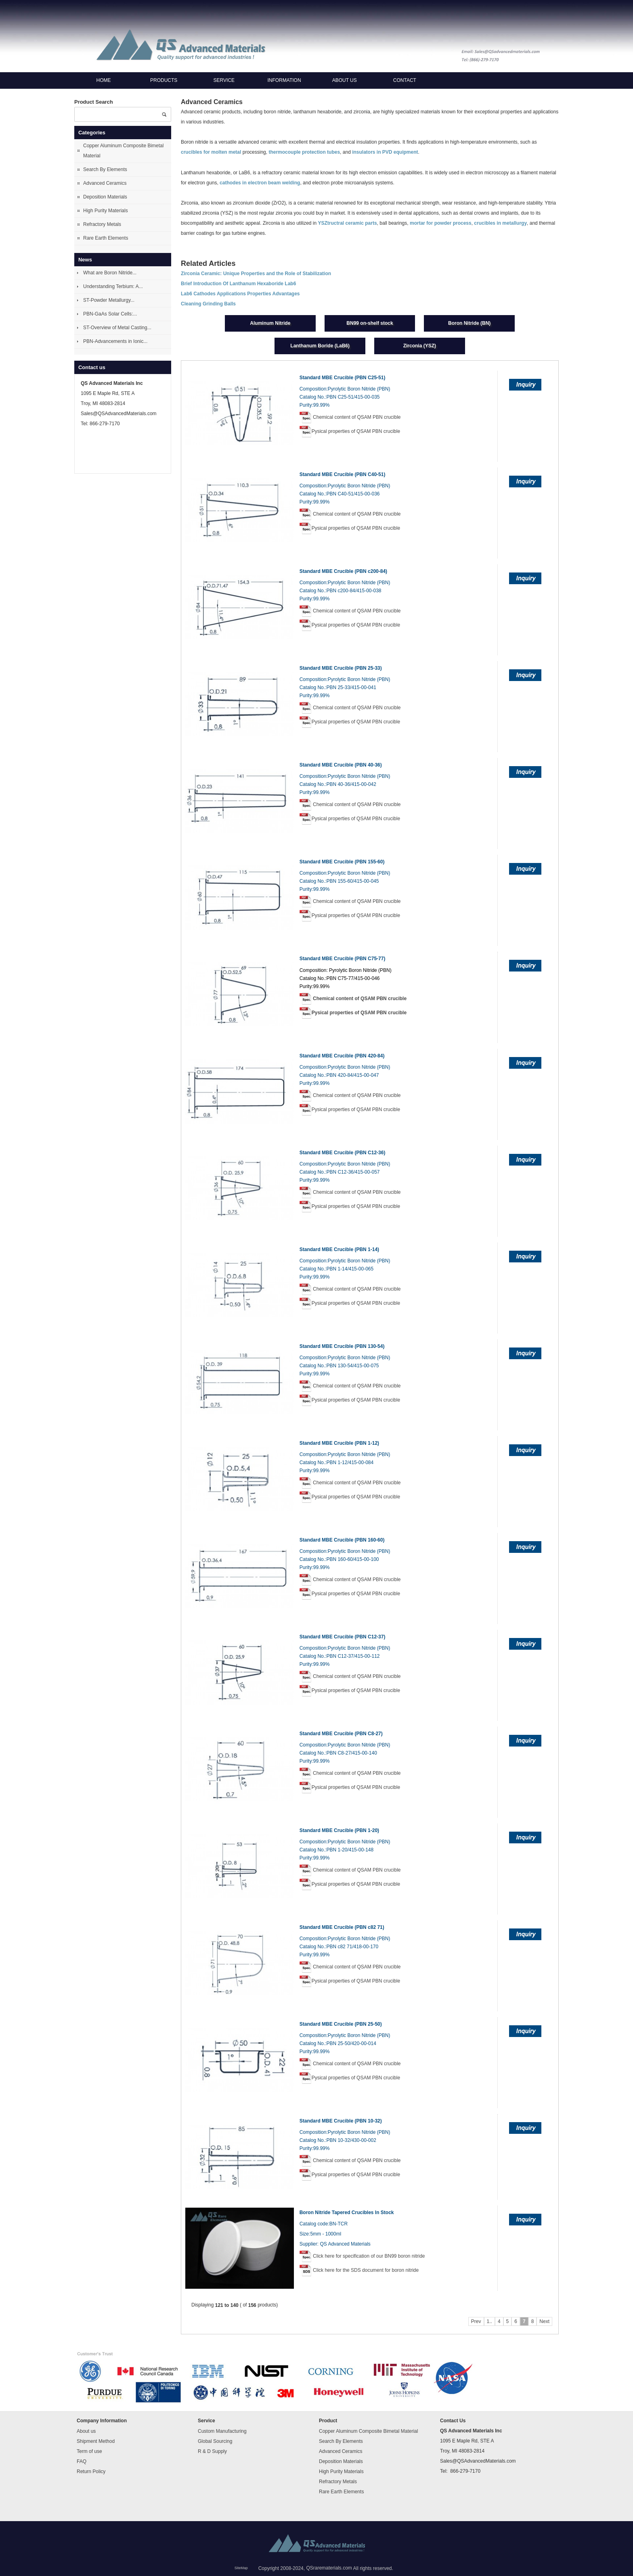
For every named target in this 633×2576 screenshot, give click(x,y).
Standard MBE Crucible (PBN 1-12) (339, 1443)
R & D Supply (212, 2451)
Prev (476, 2321)
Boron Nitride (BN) (469, 323)
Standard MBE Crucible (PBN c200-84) (343, 571)
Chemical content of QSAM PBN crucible (356, 417)
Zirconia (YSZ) (419, 346)
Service (224, 80)
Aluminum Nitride (270, 323)
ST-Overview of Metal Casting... (117, 327)
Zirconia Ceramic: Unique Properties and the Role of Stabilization (256, 273)
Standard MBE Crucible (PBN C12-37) (343, 1637)
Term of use (89, 2451)
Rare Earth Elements (105, 238)
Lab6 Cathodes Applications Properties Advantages (240, 294)
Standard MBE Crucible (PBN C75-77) (343, 958)
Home (103, 80)
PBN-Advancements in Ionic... (115, 341)
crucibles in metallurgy (500, 223)
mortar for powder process (441, 223)
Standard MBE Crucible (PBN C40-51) (343, 474)
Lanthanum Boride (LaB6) (320, 346)
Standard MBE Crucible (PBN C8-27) (341, 1733)
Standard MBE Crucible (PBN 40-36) (341, 765)
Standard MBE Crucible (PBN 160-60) (342, 1540)
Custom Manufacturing (222, 2431)
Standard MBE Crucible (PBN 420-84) (342, 1056)
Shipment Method (96, 2441)
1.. (489, 2321)
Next (544, 2321)
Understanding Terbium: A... (113, 286)
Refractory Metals (102, 224)
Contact (404, 80)
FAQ (81, 2461)
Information (284, 80)
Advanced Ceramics (104, 183)
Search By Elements (105, 169)
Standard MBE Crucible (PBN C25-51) (343, 377)
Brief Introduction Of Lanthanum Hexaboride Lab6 (238, 283)
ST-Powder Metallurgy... (108, 300)
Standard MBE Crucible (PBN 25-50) (341, 2024)
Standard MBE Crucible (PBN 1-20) (339, 1830)
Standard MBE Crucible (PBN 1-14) (339, 1249)
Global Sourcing (215, 2441)
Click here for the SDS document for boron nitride (366, 2270)
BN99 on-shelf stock (369, 323)
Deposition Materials (105, 197)
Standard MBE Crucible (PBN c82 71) (342, 1927)
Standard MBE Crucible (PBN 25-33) (341, 668)
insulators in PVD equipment (385, 152)
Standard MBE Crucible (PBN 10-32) (341, 2121)
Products (163, 80)
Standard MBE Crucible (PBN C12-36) (343, 1152)
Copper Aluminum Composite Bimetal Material (123, 151)
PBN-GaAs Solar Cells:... (110, 314)
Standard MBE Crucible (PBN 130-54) (342, 1346)
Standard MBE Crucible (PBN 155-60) (342, 862)
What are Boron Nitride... (109, 273)
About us (344, 80)
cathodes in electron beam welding (260, 183)
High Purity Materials (105, 210)
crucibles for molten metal (211, 152)
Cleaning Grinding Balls (208, 304)
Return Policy (91, 2471)
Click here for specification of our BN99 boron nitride (369, 2256)
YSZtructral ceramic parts (347, 223)
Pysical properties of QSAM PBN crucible (356, 431)
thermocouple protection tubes (304, 152)
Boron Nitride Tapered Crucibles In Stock (347, 2212)
